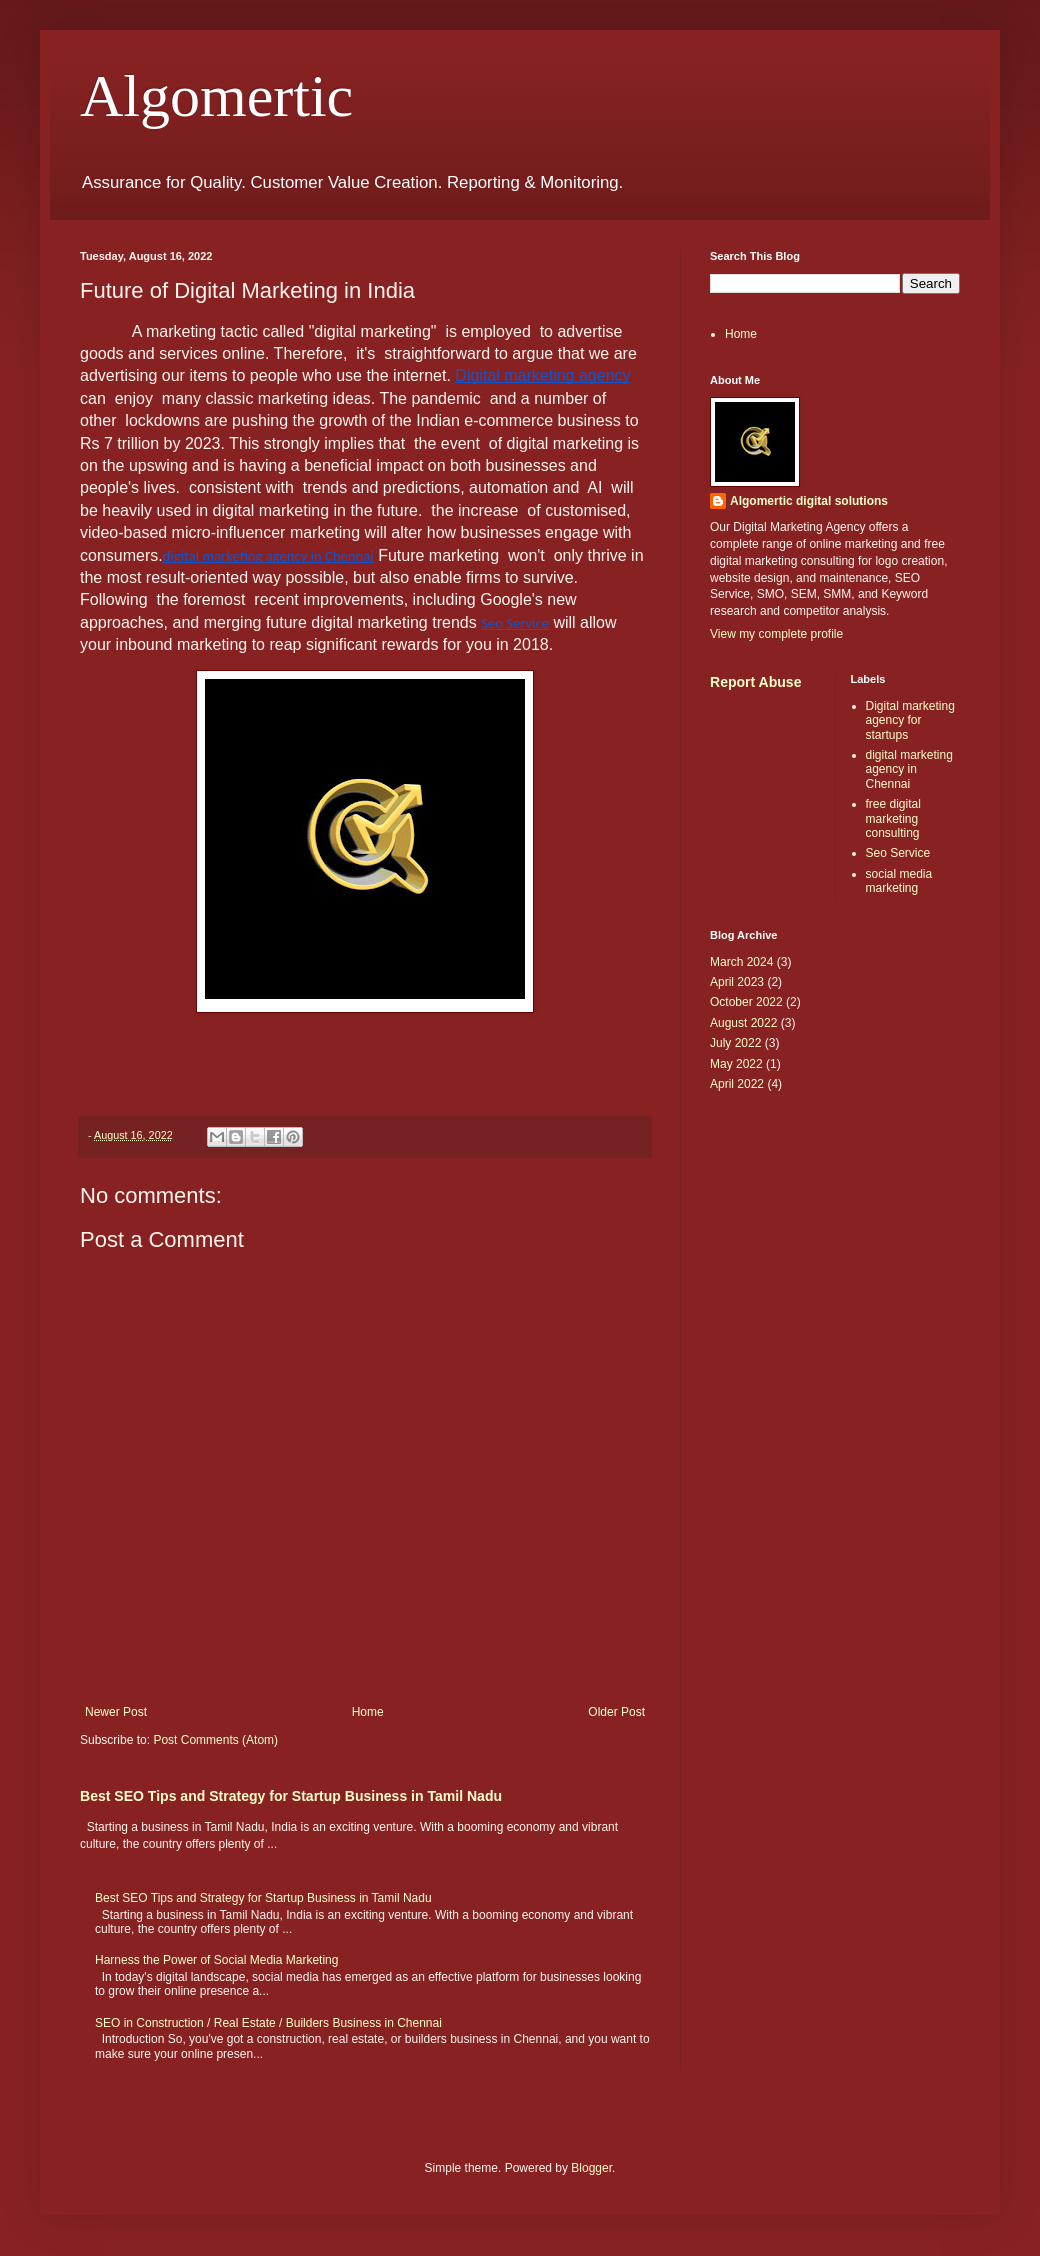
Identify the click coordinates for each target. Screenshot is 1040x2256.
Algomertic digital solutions (809, 501)
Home (368, 1712)
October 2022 (746, 1002)
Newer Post (116, 1712)
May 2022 (736, 1064)
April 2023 (737, 982)
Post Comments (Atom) (215, 1740)
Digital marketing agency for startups (910, 720)
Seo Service (898, 853)
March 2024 (741, 962)
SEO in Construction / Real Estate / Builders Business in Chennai (268, 2023)
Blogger (591, 2168)
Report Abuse (755, 682)
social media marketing (899, 881)
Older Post (616, 1712)
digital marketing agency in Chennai (909, 769)
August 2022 (743, 1023)
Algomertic (216, 96)
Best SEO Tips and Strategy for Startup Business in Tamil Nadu (291, 1796)
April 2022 (737, 1084)
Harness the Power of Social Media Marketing (216, 1960)
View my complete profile (776, 634)
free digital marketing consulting (893, 818)
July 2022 (735, 1043)
